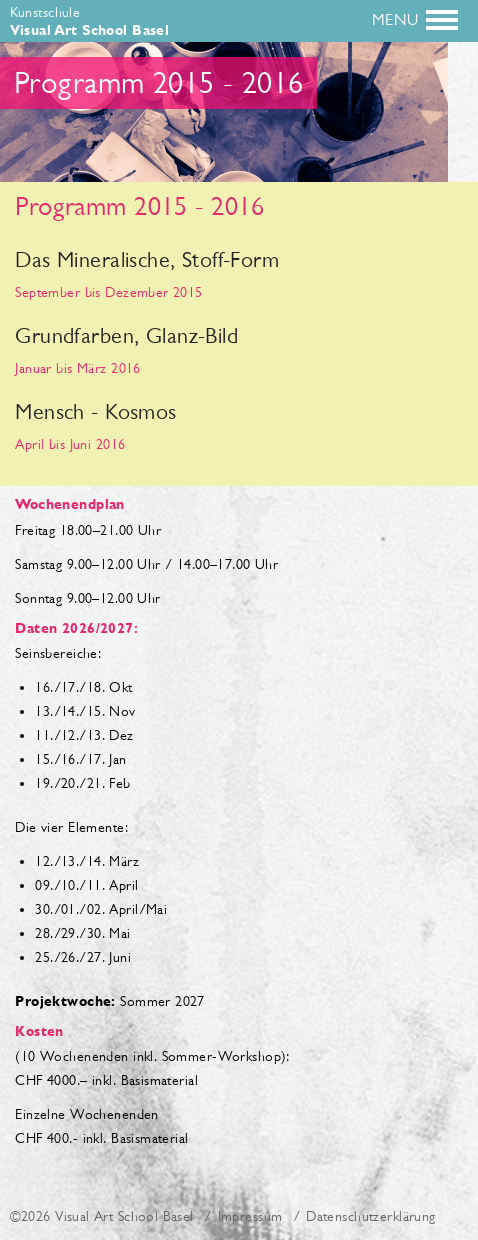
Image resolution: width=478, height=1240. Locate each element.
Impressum (250, 1216)
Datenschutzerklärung (370, 1216)
